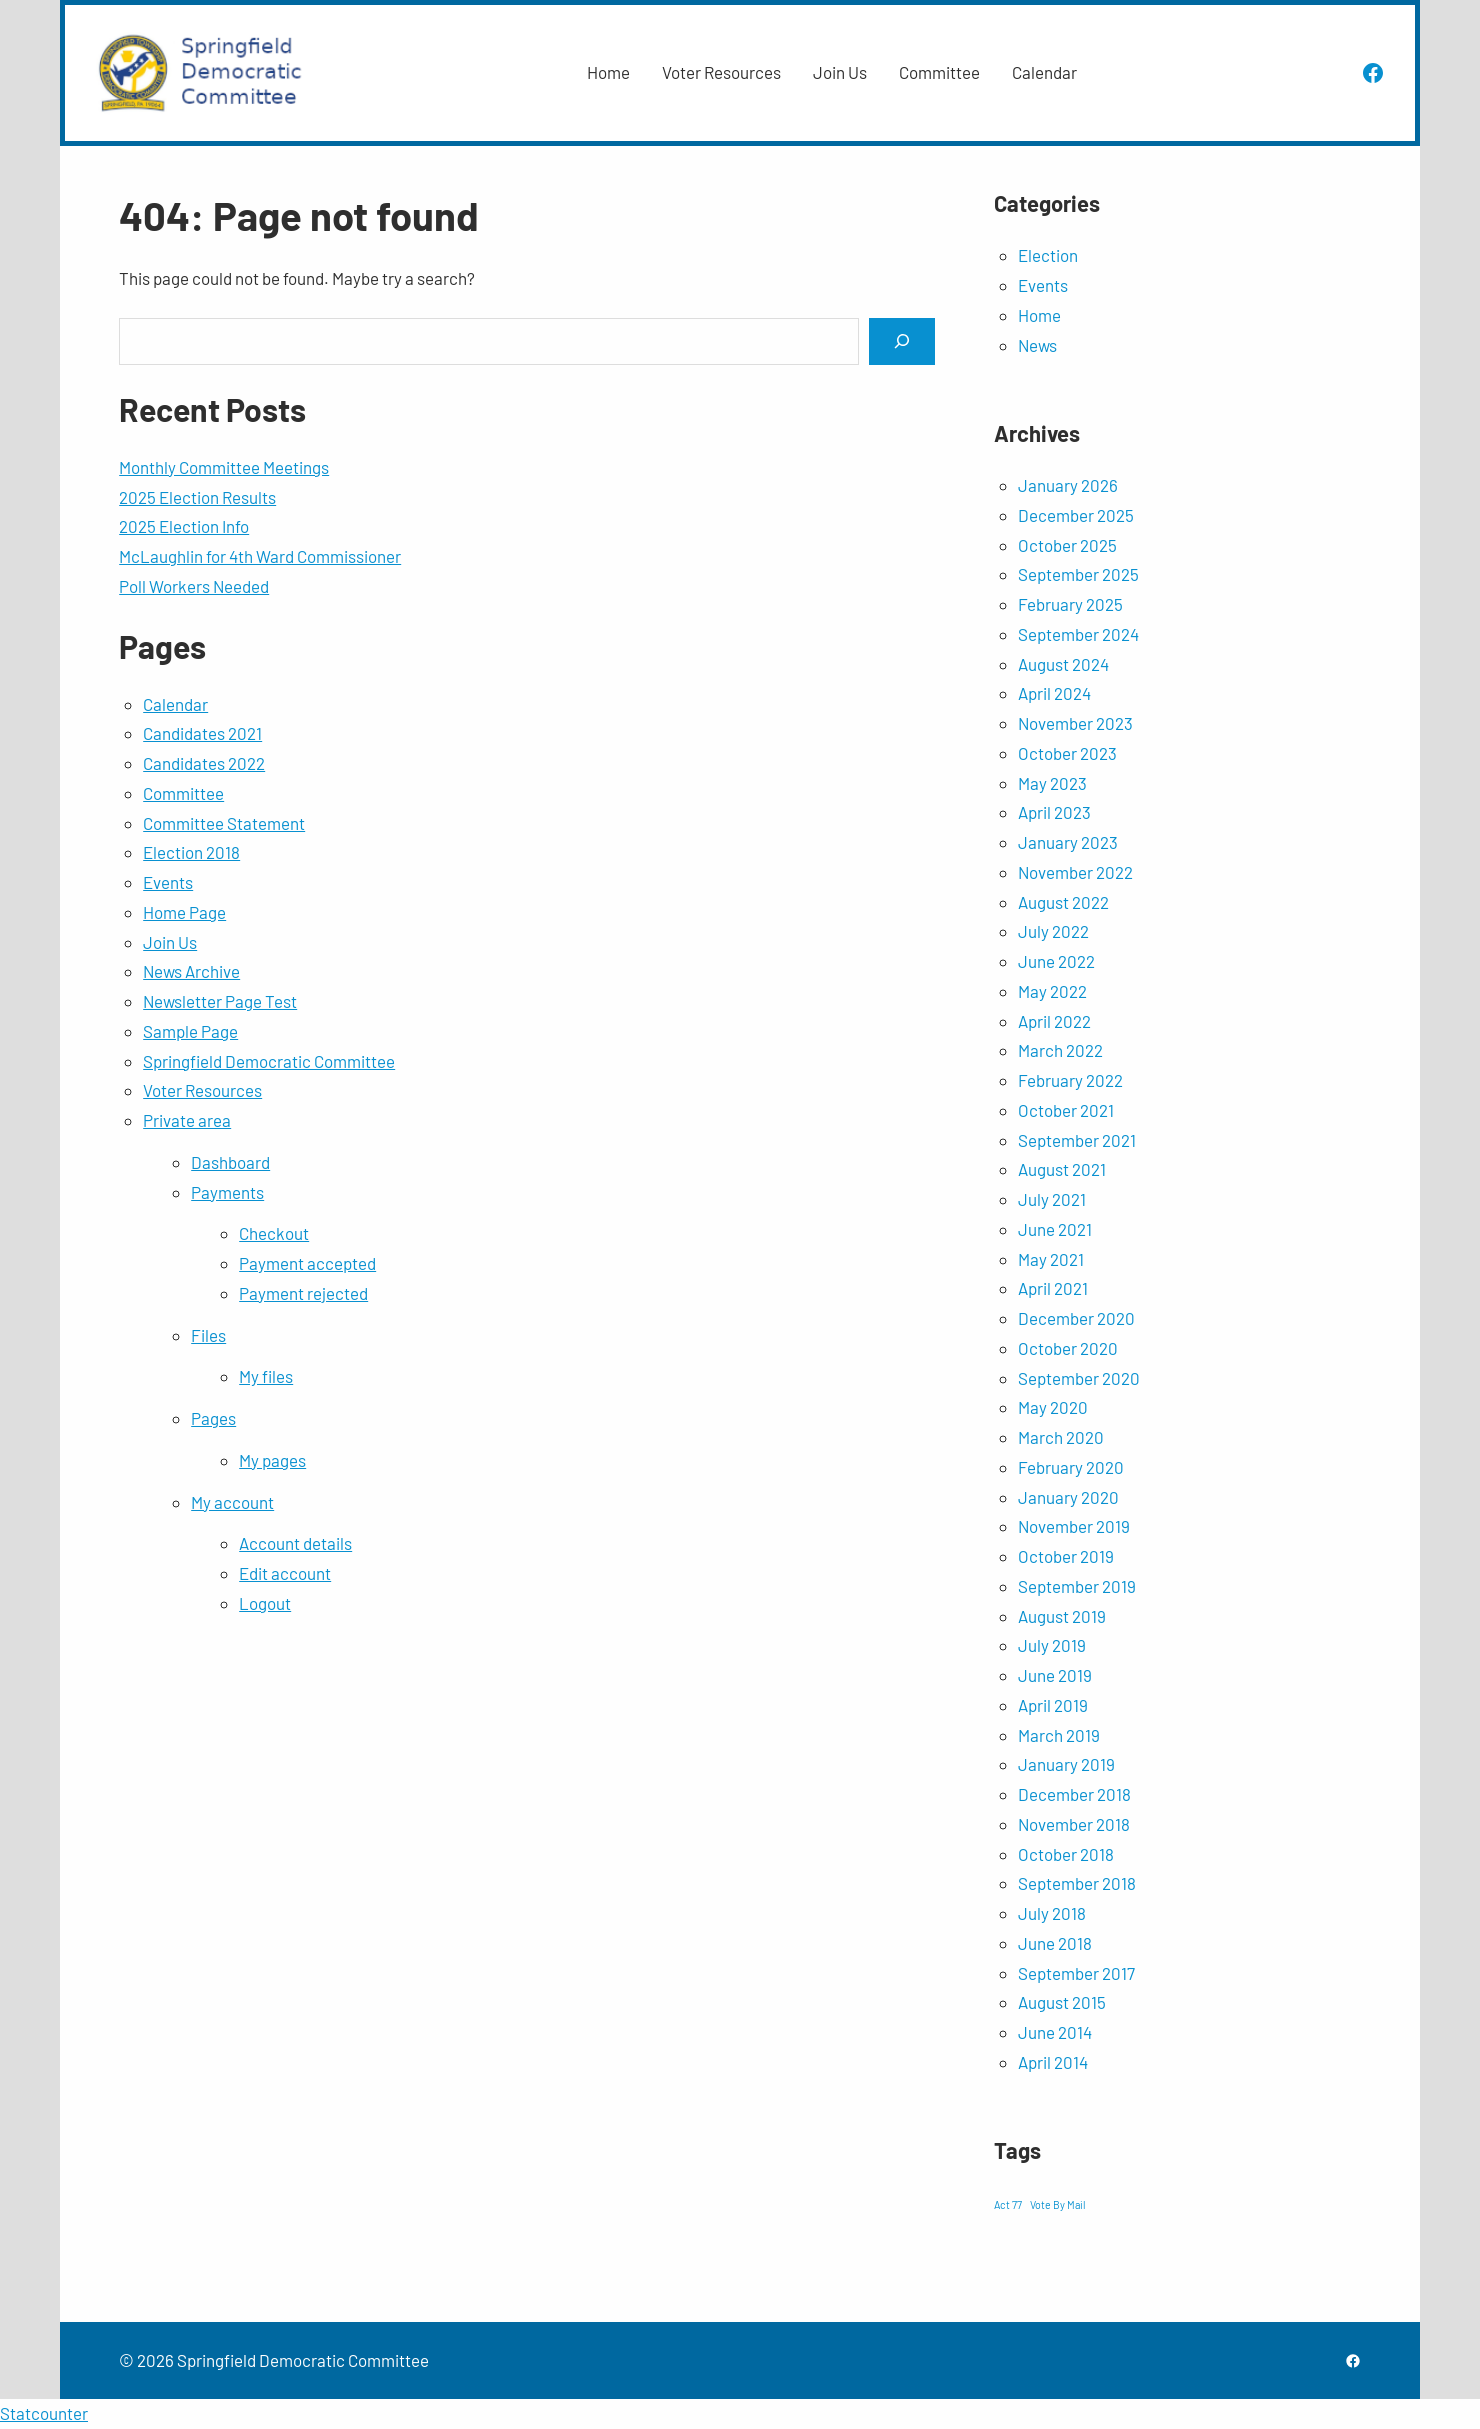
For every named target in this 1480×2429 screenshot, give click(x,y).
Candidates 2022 (204, 763)
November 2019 (1074, 1526)
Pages (213, 1418)
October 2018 (1066, 1854)
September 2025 (1078, 574)
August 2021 (1062, 1169)
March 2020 (1061, 1437)
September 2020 (1079, 1378)
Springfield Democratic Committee (269, 1061)
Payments (227, 1192)
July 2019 (1052, 1645)
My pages (272, 1460)
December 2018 (1074, 1794)
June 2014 (1055, 2032)
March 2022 (1060, 1050)
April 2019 (1053, 1705)
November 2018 (1074, 1824)
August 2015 (1062, 2002)
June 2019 (1055, 1675)
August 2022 (1063, 902)
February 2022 (1070, 1080)
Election (1048, 255)
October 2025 (1067, 545)
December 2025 (1076, 515)
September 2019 (1077, 1586)
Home (1039, 315)
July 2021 (1052, 1199)
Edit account (285, 1573)
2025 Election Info (184, 526)
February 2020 (1071, 1467)
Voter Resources (202, 1090)
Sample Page (190, 1031)
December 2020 (1076, 1318)
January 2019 (1066, 1764)
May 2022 (1052, 991)
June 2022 (1056, 961)
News (1037, 345)
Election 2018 (191, 852)
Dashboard (230, 1162)
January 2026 (1068, 485)
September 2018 (1077, 1883)
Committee (183, 793)
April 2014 (1053, 2062)
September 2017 (1076, 1973)
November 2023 (1075, 723)
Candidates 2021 (202, 733)
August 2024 (1063, 664)
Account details (295, 1543)
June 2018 (1055, 1943)
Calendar (175, 704)
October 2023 (1067, 753)
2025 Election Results (197, 497)
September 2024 (1078, 634)
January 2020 (1068, 1497)
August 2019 (1062, 1616)
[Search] (902, 341)
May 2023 (1052, 783)
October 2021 (1066, 1110)
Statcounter (44, 2413)
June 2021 (1055, 1229)
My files (266, 1376)
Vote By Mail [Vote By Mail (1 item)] (1057, 2204)
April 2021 (1053, 1288)
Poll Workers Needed (194, 586)
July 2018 (1052, 1913)
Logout (265, 1603)
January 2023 (1068, 842)
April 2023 (1054, 812)
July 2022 (1053, 931)
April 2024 (1054, 693)
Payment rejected (303, 1293)
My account (232, 1502)
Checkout (274, 1233)
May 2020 (1053, 1407)
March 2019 (1059, 1735)
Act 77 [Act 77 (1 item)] (1008, 2204)
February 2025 (1070, 604)
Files (208, 1335)
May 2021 (1051, 1259)
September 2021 (1077, 1140)
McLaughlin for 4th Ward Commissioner (260, 556)
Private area (187, 1120)
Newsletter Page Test (220, 1001)
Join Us (170, 942)
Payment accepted (307, 1263)
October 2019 (1066, 1556)
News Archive (191, 971)
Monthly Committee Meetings (224, 467)
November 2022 (1075, 872)
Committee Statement (224, 823)
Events (168, 882)
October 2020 (1068, 1348)
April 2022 (1054, 1021)
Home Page (184, 912)
